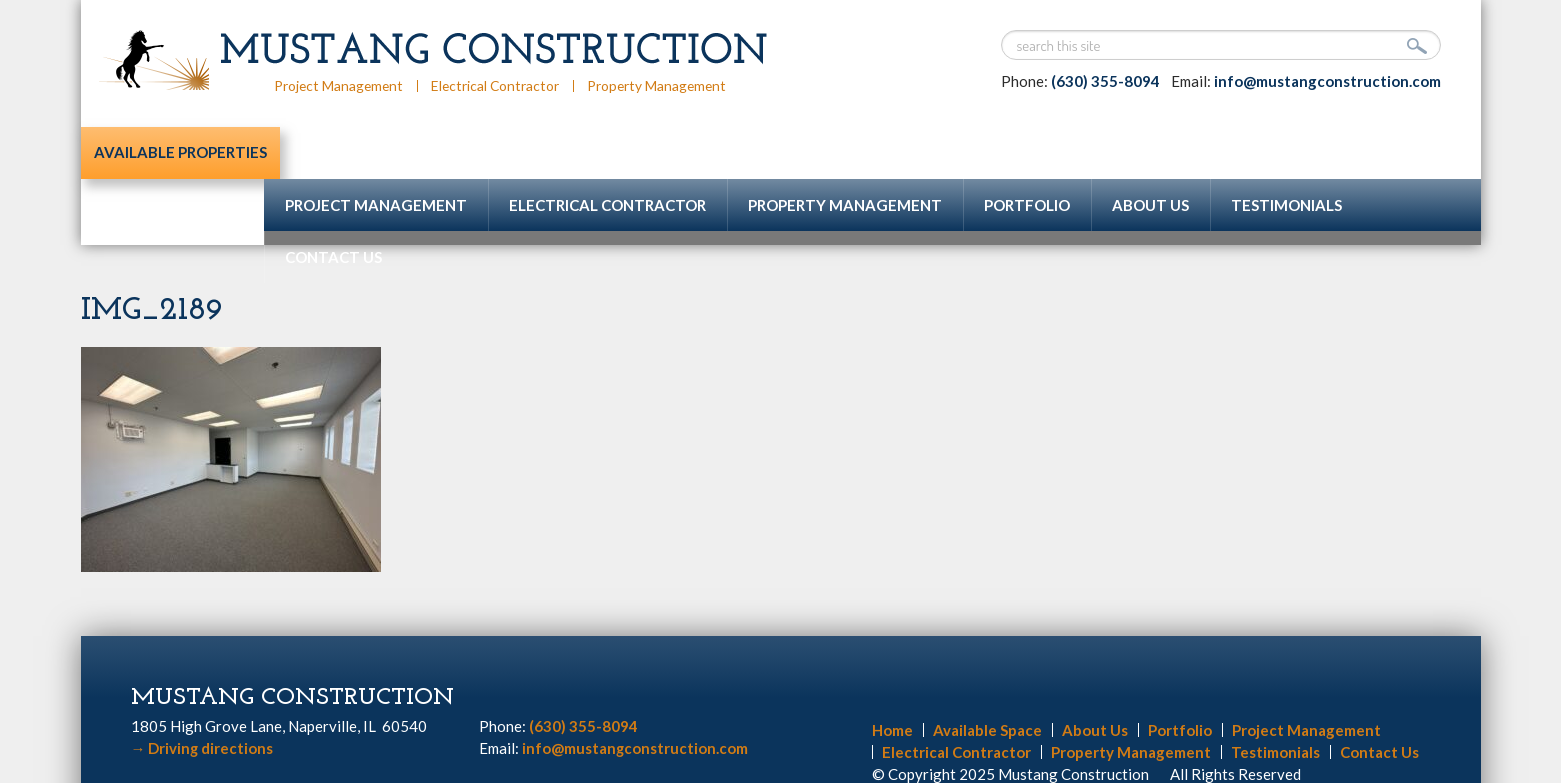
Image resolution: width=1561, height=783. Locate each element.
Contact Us (333, 205)
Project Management (340, 85)
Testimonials (1286, 153)
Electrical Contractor (499, 85)
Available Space (987, 678)
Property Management (663, 85)
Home (892, 678)
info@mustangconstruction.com (1327, 81)
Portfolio (1027, 153)
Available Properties (172, 153)
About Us (1150, 153)
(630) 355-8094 (1105, 81)
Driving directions (203, 696)
